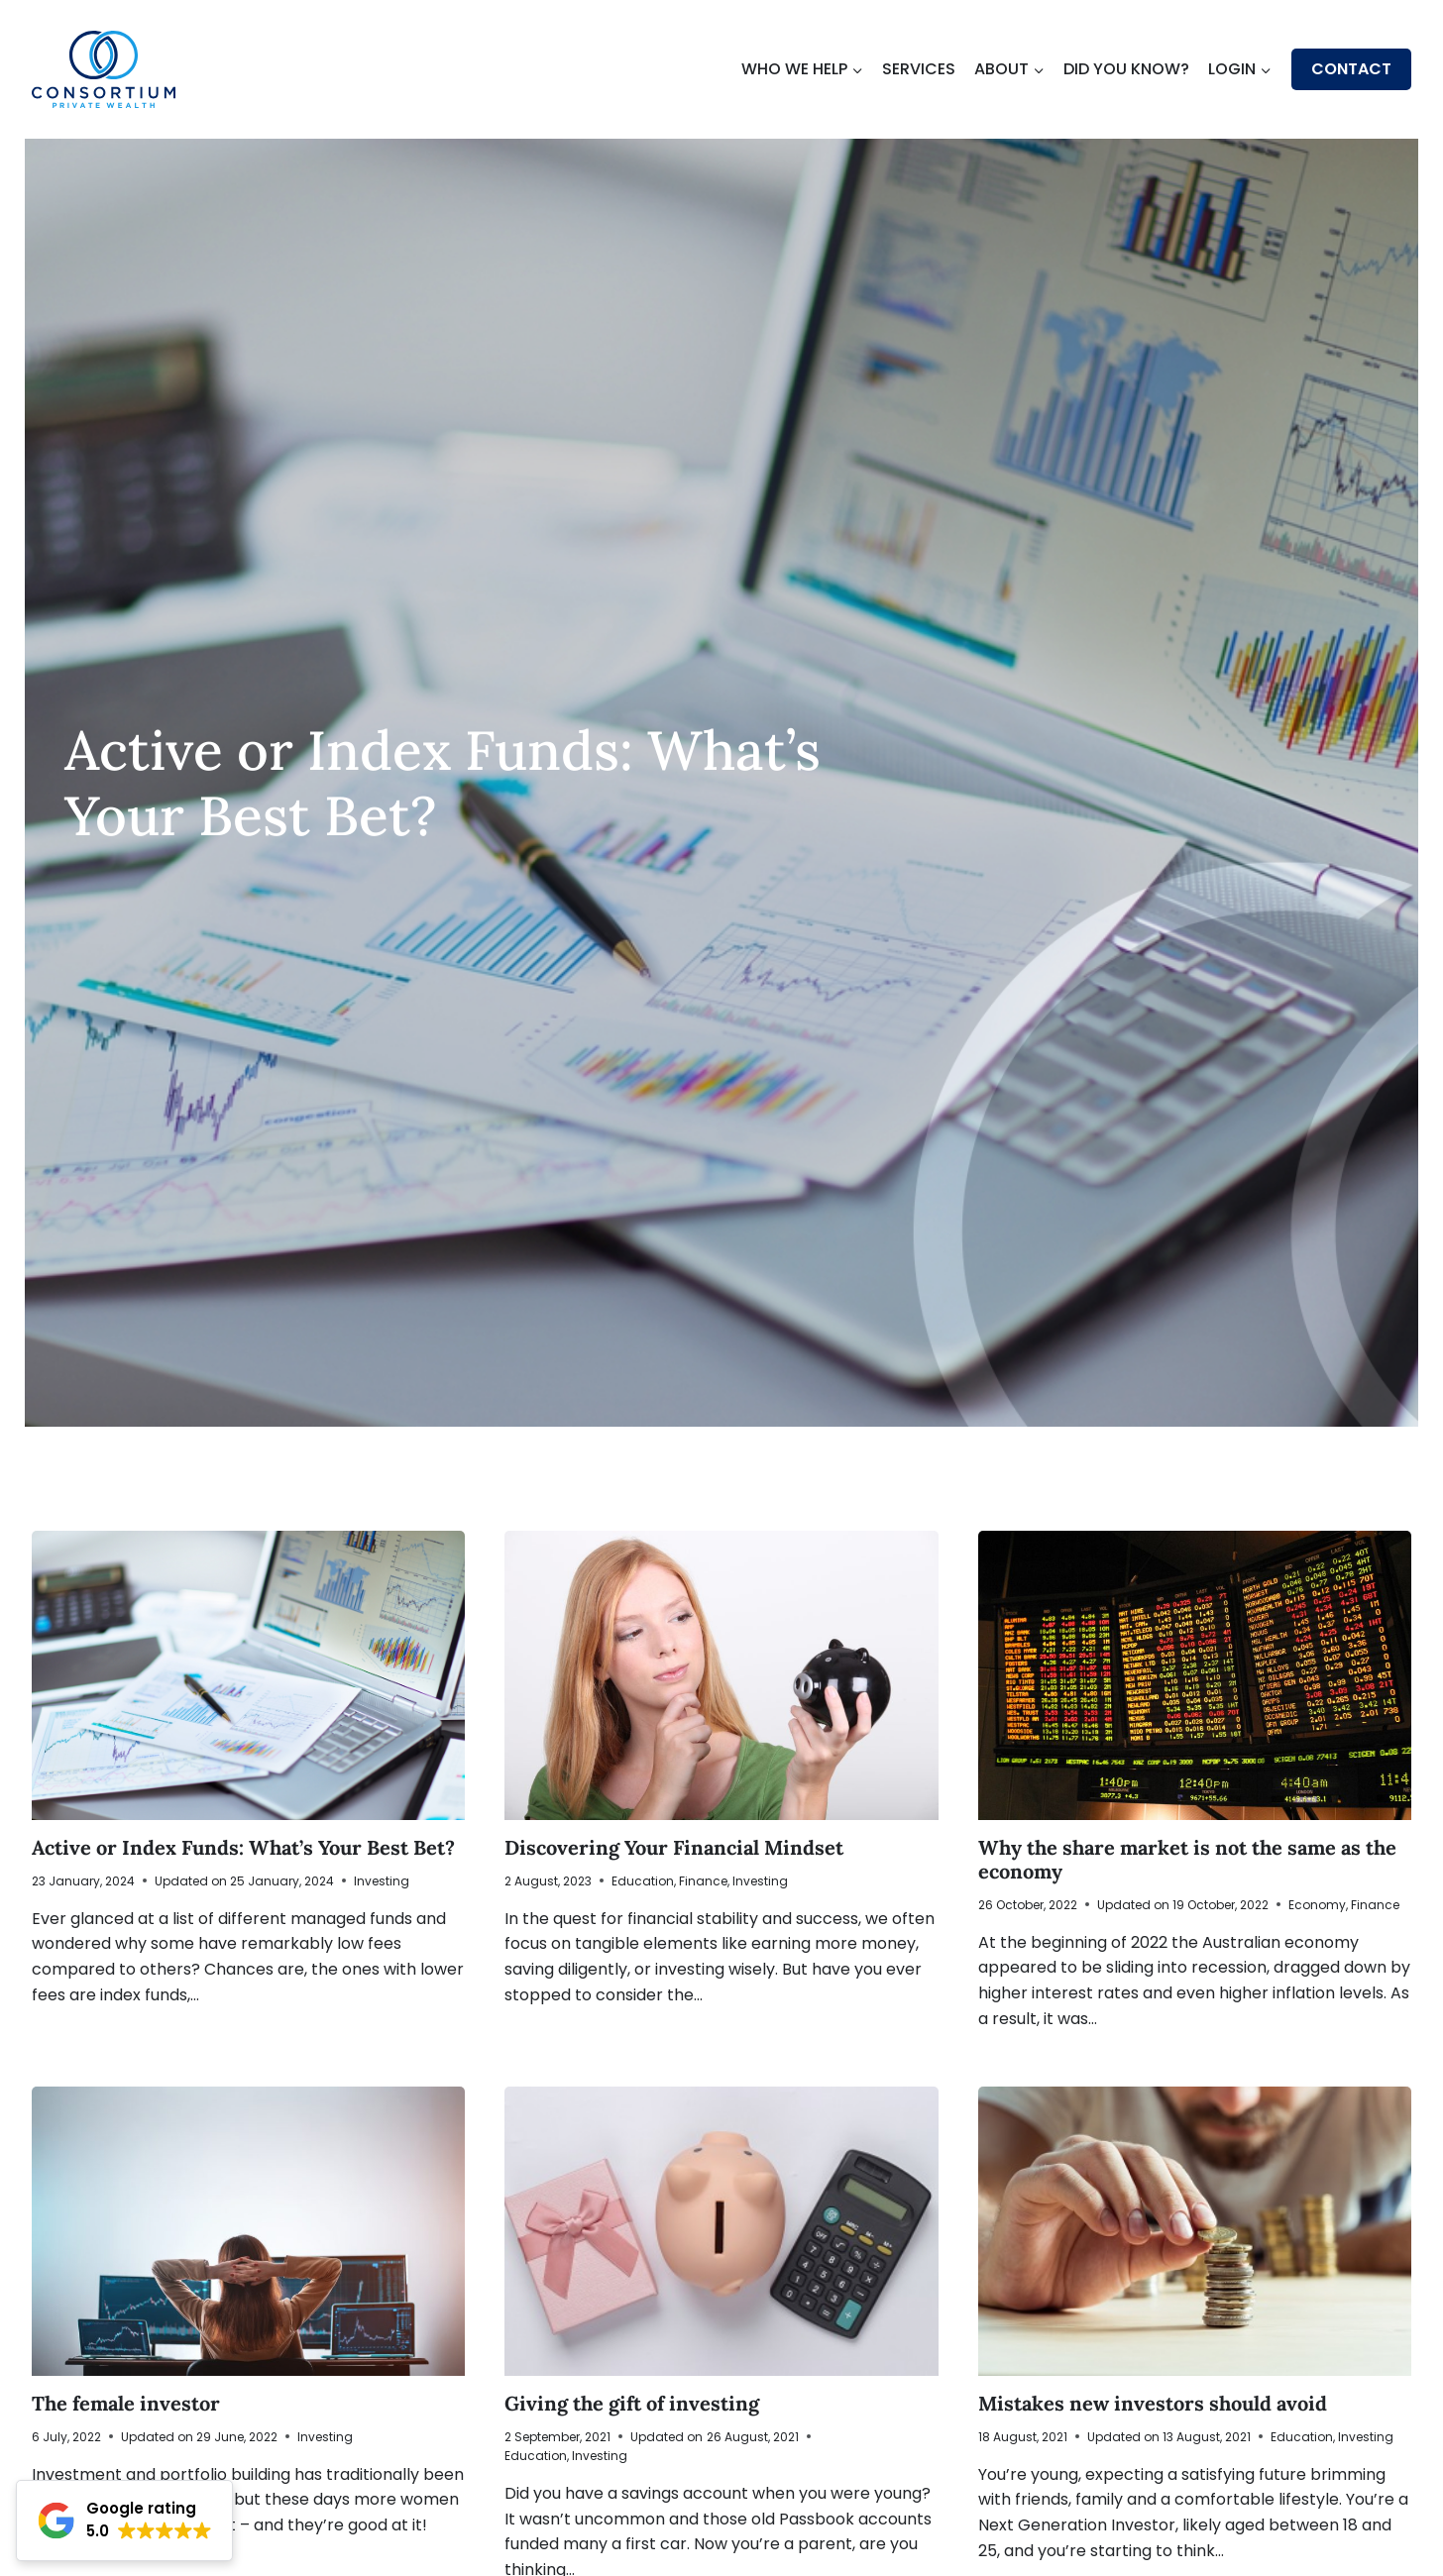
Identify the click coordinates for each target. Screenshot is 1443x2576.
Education (642, 1881)
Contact (1351, 68)
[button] (124, 2520)
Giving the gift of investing (631, 2403)
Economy (1317, 1904)
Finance (703, 1881)
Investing (381, 1881)
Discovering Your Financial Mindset (673, 1847)
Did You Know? (1126, 68)
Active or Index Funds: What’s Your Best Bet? (246, 1847)
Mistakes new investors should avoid (1152, 2403)
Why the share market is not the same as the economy (1187, 1859)
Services (918, 68)
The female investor (126, 2403)
